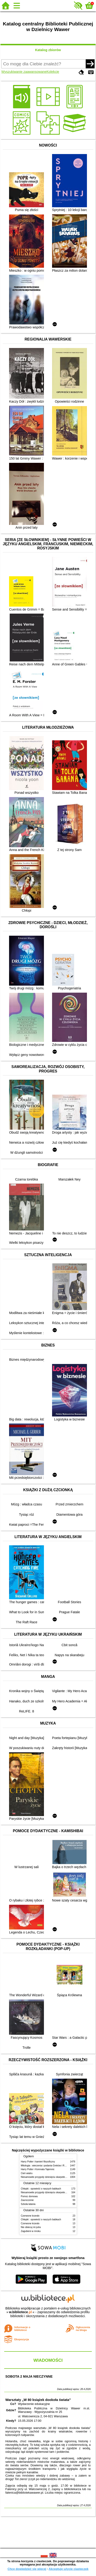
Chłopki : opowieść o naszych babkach (41, 2188)
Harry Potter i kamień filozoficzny (38, 2161)
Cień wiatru (27, 2173)
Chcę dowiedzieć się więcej (26, 2569)
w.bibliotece (20, 2312)
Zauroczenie (27, 2200)
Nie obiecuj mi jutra (31, 2227)
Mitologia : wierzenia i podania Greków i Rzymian (46, 2165)
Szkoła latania (28, 2204)
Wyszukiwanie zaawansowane (23, 72)
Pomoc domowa (29, 2196)
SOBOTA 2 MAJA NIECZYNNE (29, 2376)
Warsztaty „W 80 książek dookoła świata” (38, 2400)
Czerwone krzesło (30, 2215)
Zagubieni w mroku (31, 2231)
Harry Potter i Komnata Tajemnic (38, 2169)
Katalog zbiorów (48, 50)
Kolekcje (52, 72)
